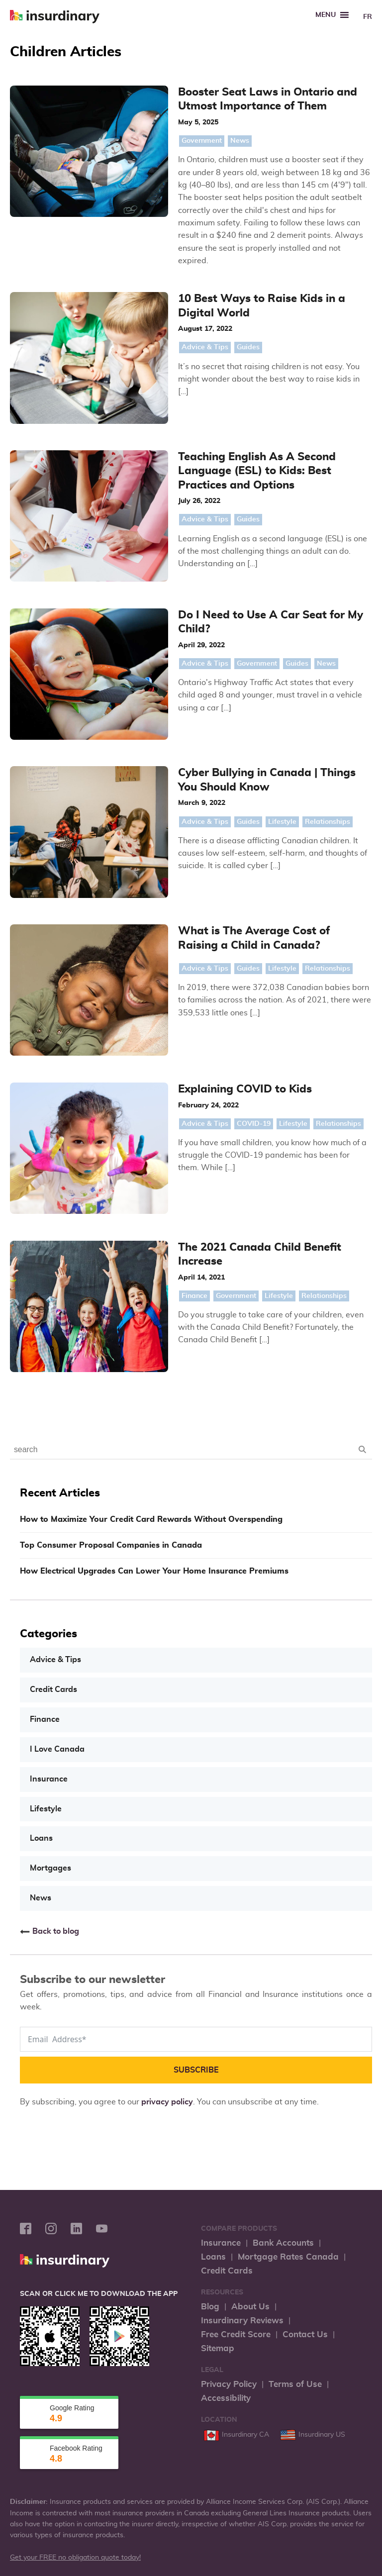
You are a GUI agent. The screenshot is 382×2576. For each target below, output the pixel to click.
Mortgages (50, 1569)
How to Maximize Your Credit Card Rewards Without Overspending (151, 1221)
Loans (41, 1539)
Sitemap (217, 2048)
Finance (147, 1025)
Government (154, 140)
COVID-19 (206, 908)
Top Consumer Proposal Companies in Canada (111, 1247)
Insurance (49, 1480)
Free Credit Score (236, 2034)
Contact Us (305, 2034)
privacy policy (167, 1802)
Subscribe (196, 1770)
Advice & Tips (157, 322)
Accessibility (226, 2097)
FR (367, 16)
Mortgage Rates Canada (288, 1957)
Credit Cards (53, 1391)
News (192, 140)
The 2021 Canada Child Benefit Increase (240, 990)
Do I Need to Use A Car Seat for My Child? (244, 510)
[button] (325, 15)
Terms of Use (295, 2084)
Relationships (279, 675)
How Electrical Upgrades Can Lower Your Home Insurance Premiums (154, 1273)
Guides (200, 322)
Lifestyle (234, 675)
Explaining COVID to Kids (200, 874)
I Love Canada (57, 1451)
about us (333, 2418)
